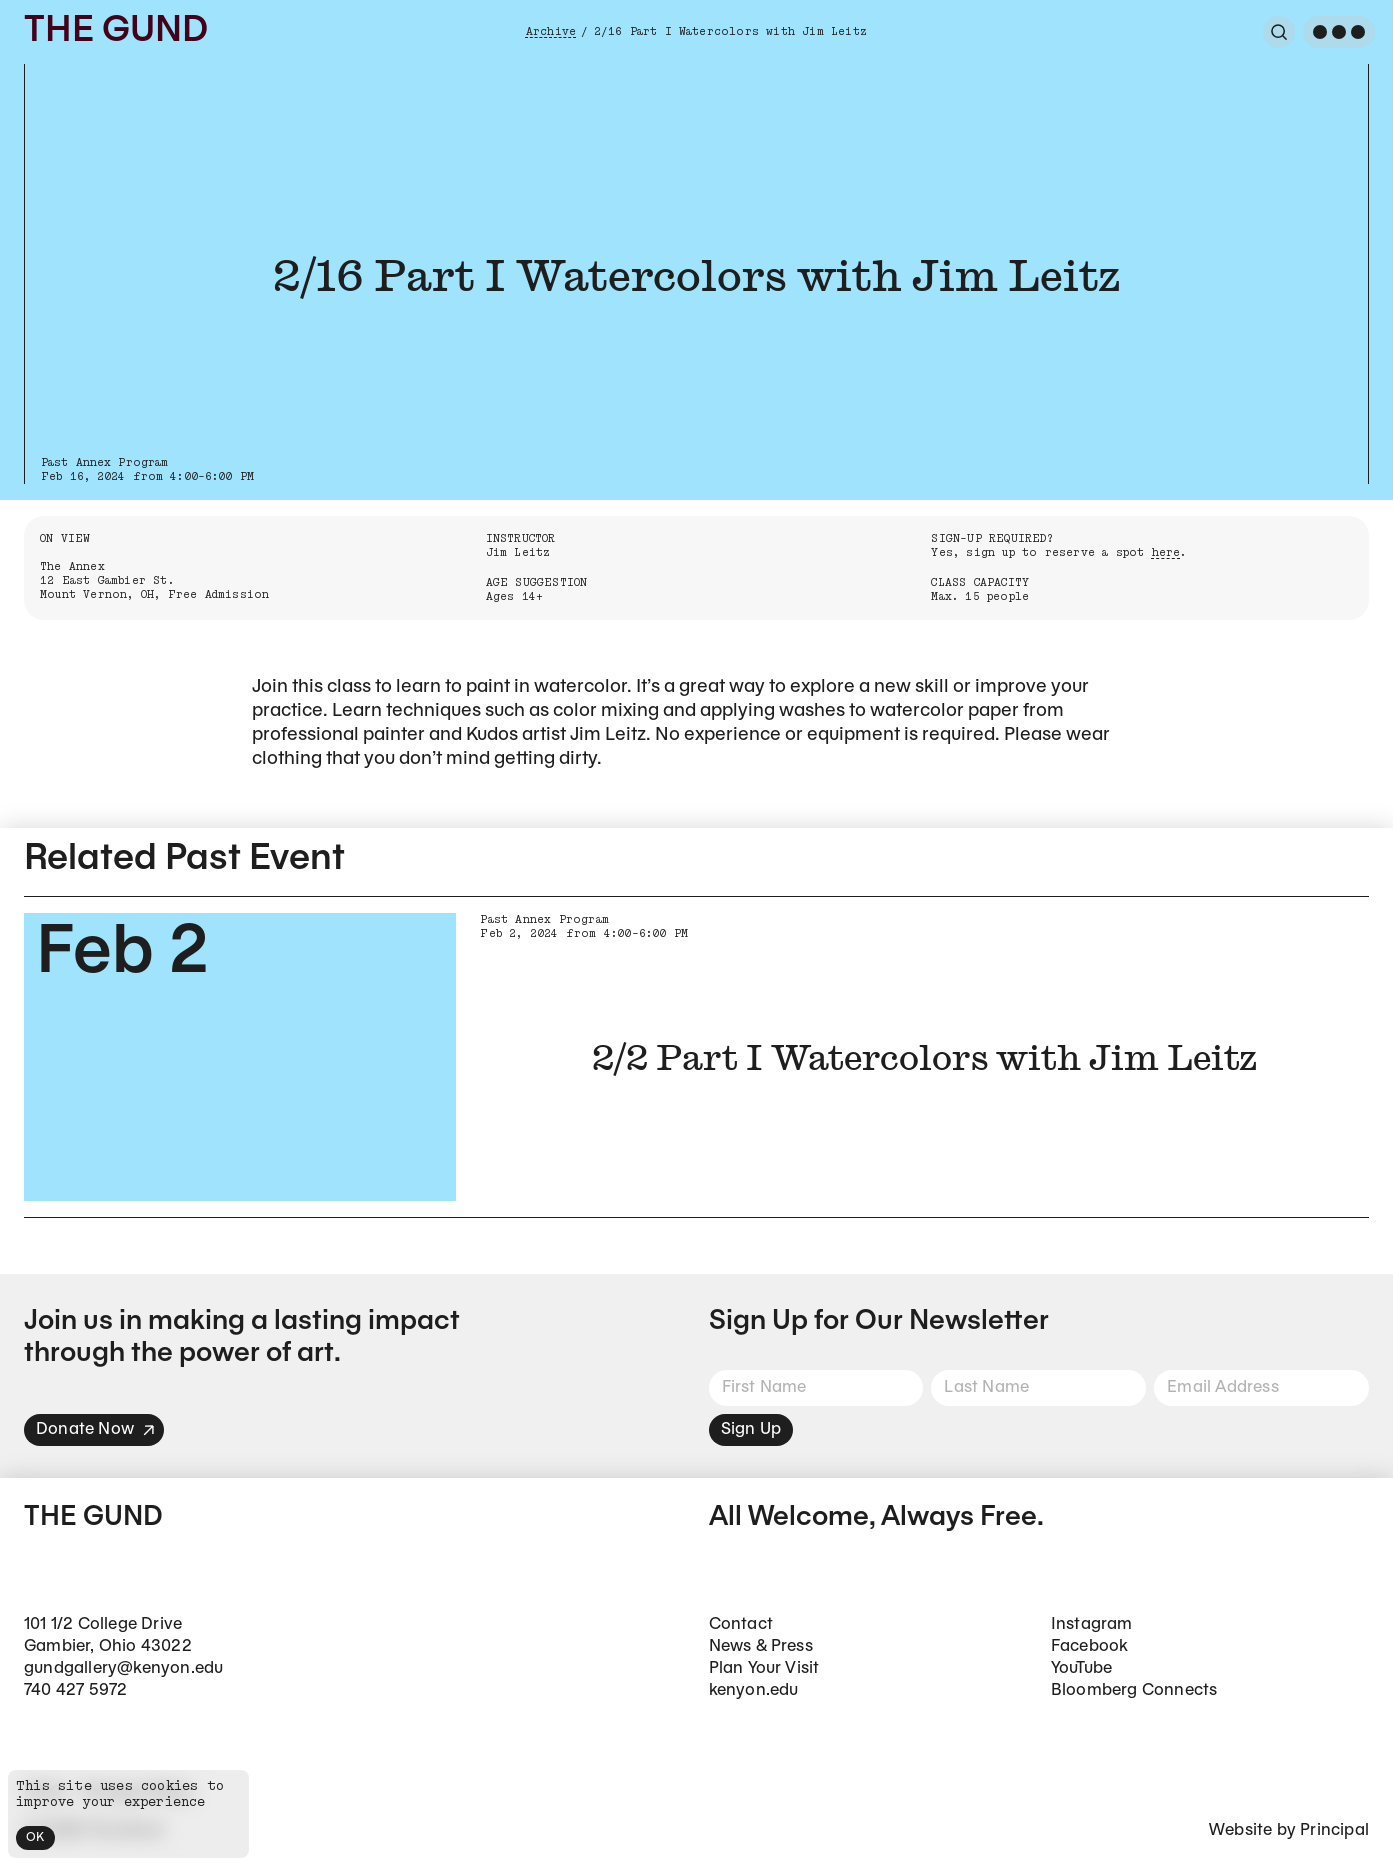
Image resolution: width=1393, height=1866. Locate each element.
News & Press (761, 1646)
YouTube (1081, 1668)
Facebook (1090, 1646)
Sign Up (751, 1429)
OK (35, 1837)
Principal (1334, 1830)
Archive (551, 31)
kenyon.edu (754, 1690)
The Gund (116, 31)
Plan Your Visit (764, 1668)
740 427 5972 (75, 1690)
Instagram (1092, 1624)
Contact (741, 1624)
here (1166, 552)
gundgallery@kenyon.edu (123, 1668)
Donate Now (96, 1429)
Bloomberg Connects (1134, 1690)
